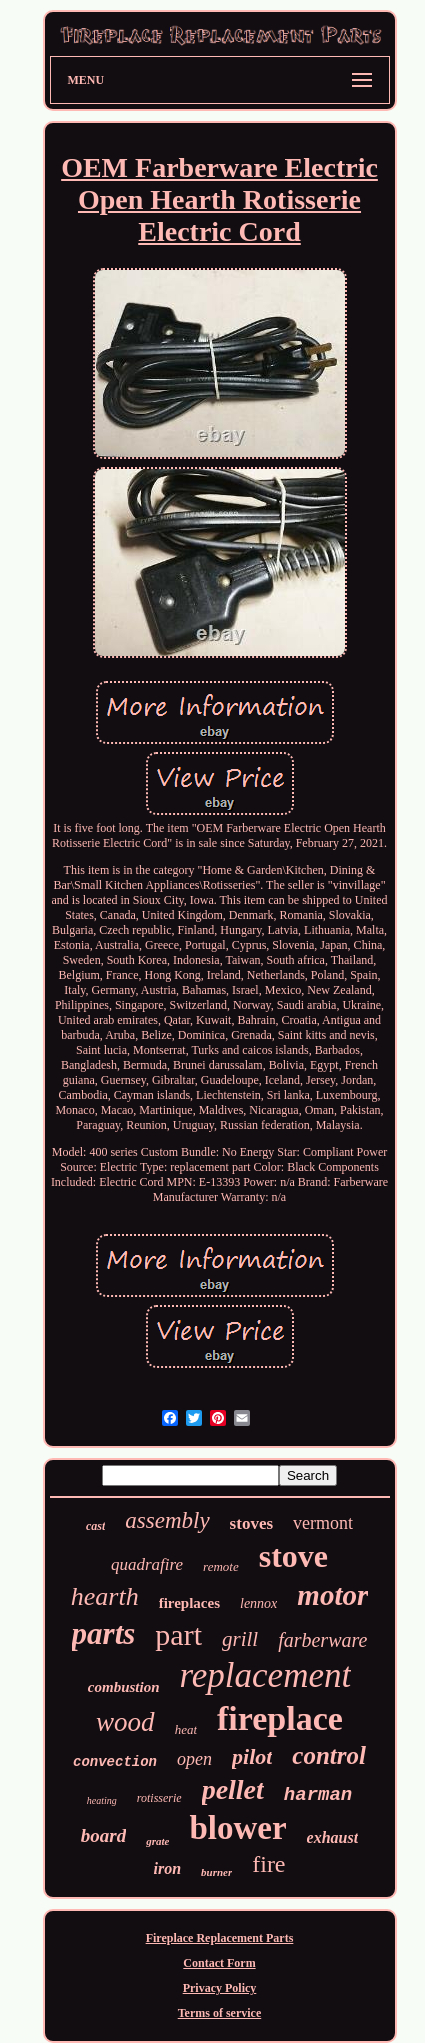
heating (102, 1800)
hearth (105, 1596)
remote (221, 1566)
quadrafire (147, 1564)
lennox (258, 1603)
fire (268, 1864)
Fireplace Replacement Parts (220, 1938)
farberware (322, 1640)
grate (157, 1841)
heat (186, 1729)
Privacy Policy (220, 1988)
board (103, 1835)
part (178, 1634)
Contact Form (219, 1963)
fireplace (280, 1718)
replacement (266, 1675)
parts (104, 1633)
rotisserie (159, 1798)
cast (95, 1526)
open (194, 1759)
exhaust (333, 1837)
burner (216, 1872)
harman (318, 1795)
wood (125, 1722)
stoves (251, 1523)
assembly (167, 1520)
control (329, 1755)
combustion (124, 1687)
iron (167, 1868)
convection (115, 1762)
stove (293, 1556)
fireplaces (189, 1603)
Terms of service (220, 2013)
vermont (323, 1523)
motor (332, 1595)
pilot (252, 1756)
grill (240, 1639)
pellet (233, 1789)
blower (237, 1828)
